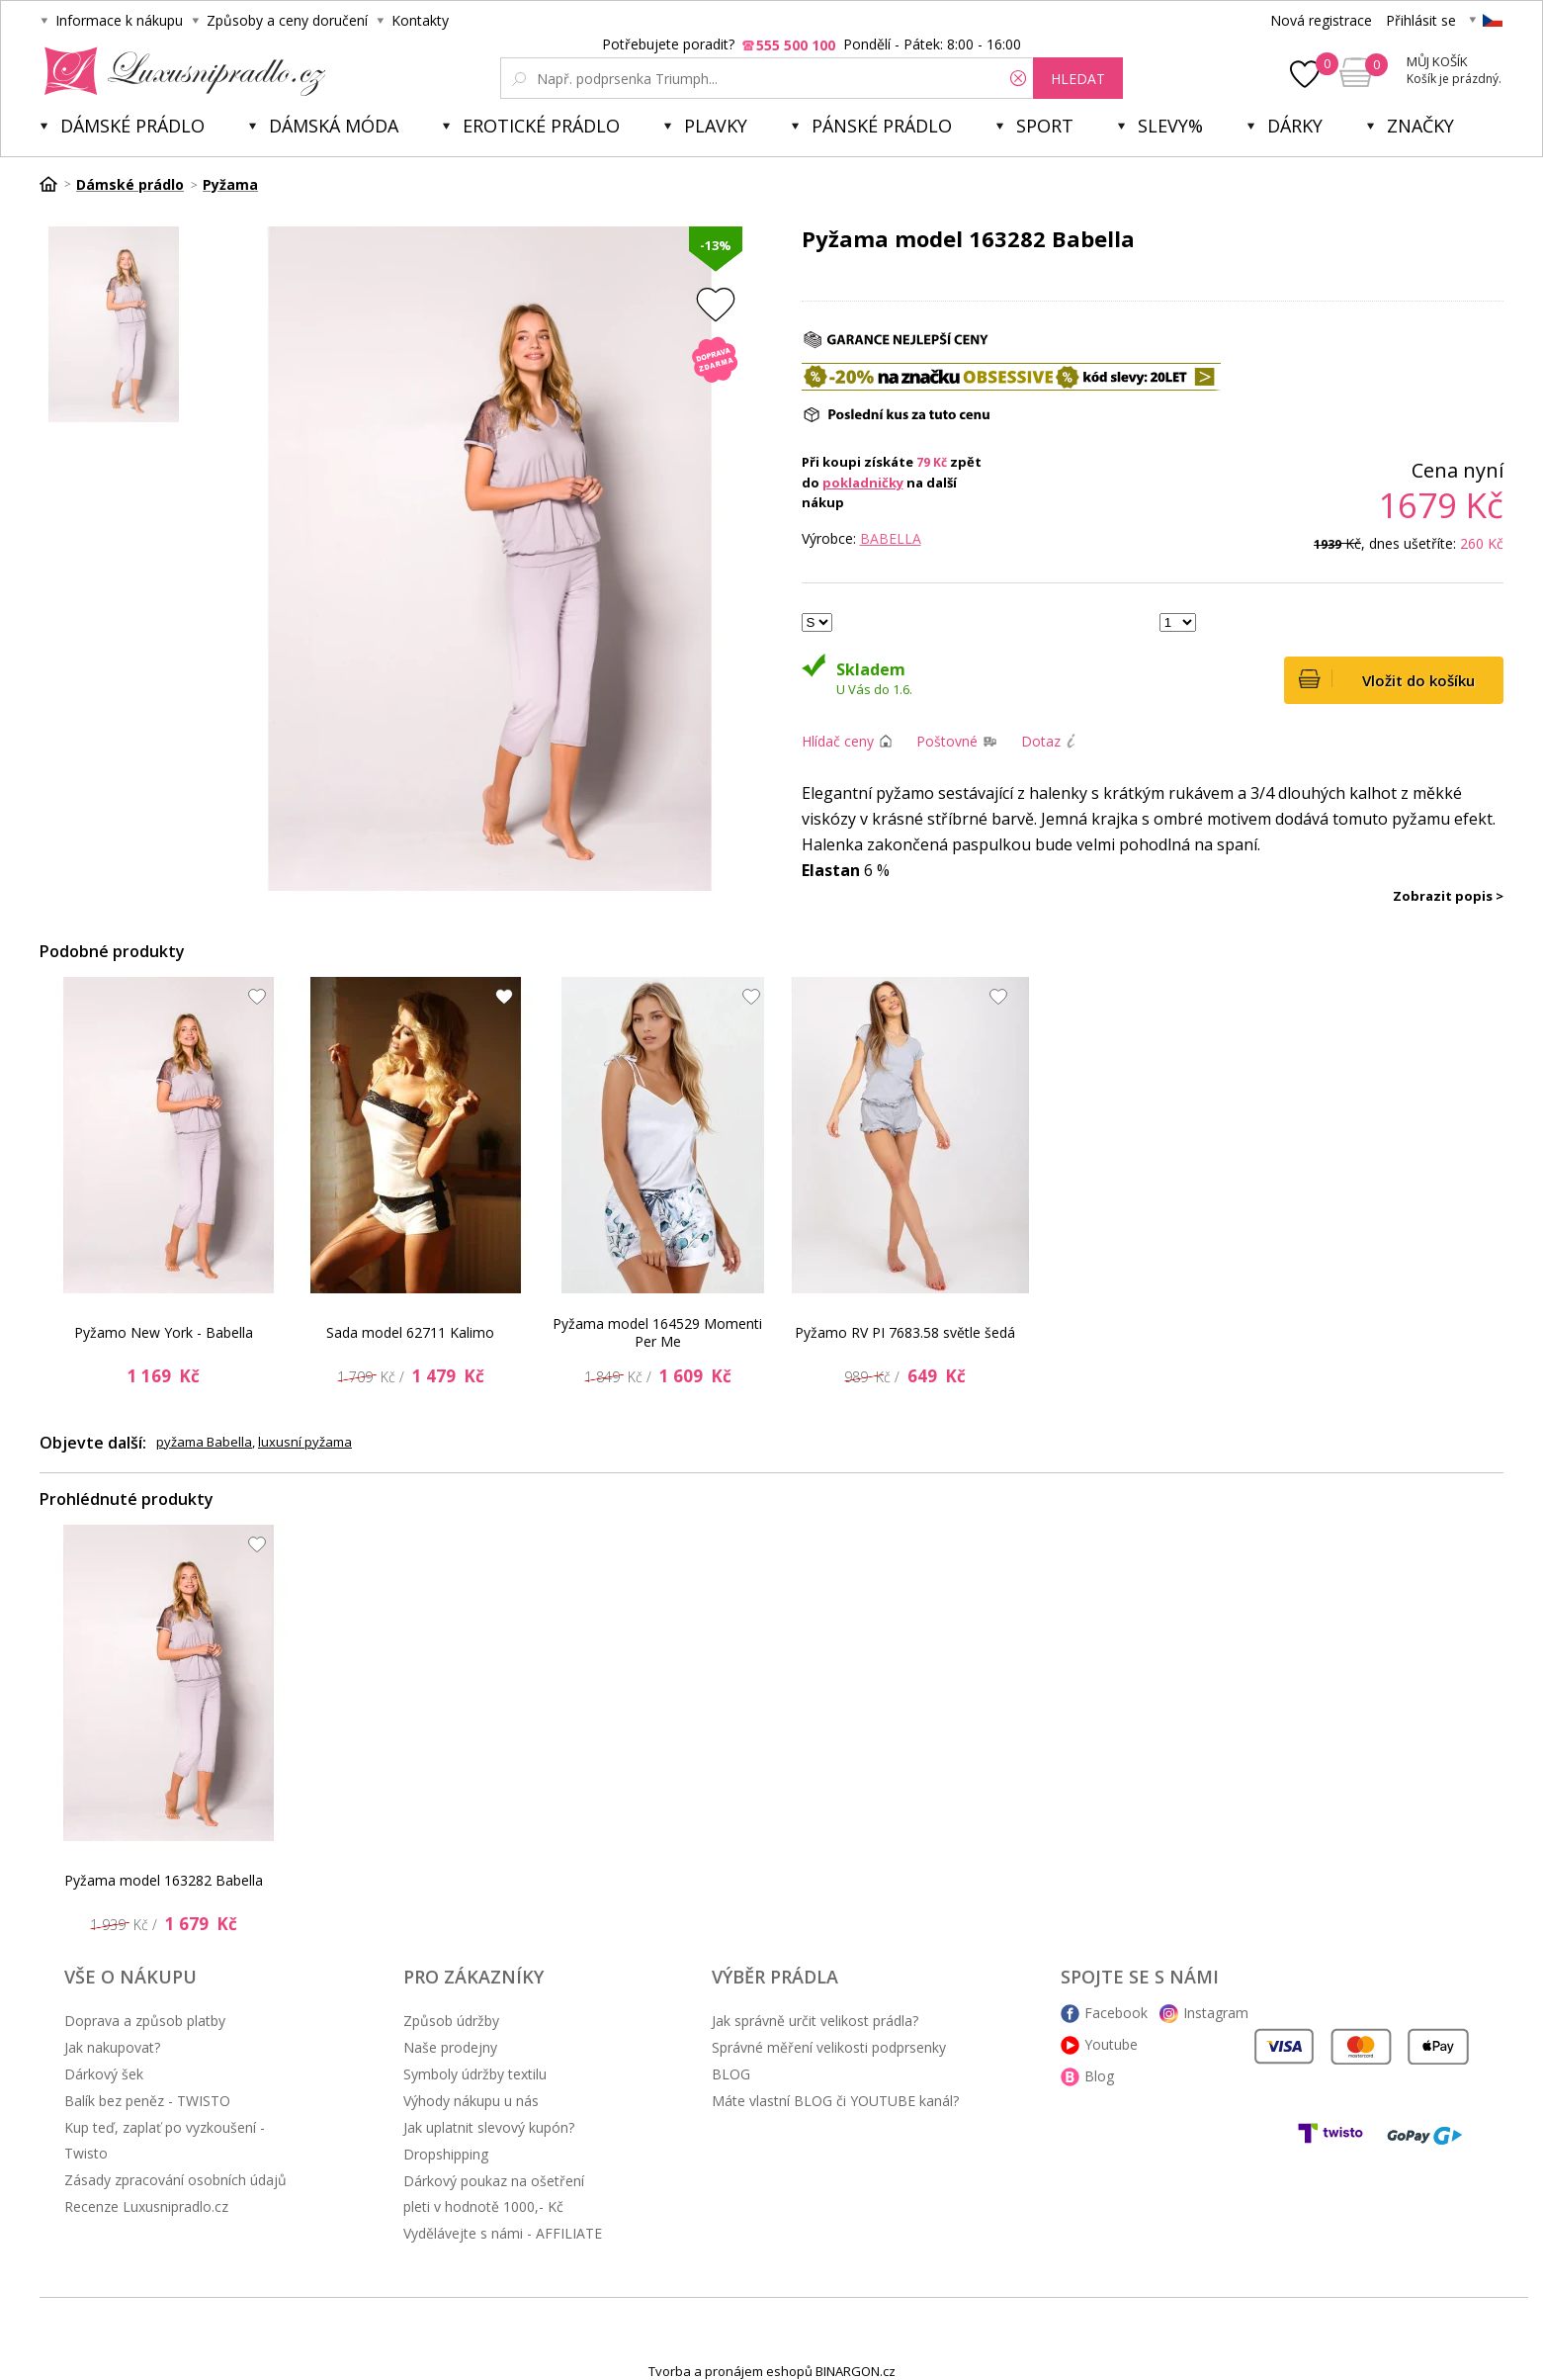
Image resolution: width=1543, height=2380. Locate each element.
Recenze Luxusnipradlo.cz (146, 2206)
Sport (1044, 125)
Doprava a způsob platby (144, 2020)
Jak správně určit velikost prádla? (815, 2020)
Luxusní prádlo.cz (179, 71)
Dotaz (1041, 741)
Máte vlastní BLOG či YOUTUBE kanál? (835, 2100)
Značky (1420, 125)
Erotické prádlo (541, 125)
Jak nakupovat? (112, 2047)
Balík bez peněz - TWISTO (147, 2100)
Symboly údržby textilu (475, 2074)
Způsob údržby (451, 2020)
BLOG (731, 2074)
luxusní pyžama (305, 1442)
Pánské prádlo (882, 125)
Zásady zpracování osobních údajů (175, 2179)
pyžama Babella (204, 1442)
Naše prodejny (450, 2047)
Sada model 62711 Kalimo (410, 1332)
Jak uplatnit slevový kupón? (488, 2127)
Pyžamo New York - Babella (163, 1332)
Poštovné (947, 741)
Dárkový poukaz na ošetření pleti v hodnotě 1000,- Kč (493, 2193)
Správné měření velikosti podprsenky (829, 2047)
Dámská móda (333, 125)
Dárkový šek (103, 2074)
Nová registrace (1321, 20)
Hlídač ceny (838, 741)
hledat (1078, 78)
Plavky (715, 125)
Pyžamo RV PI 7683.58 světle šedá (905, 1332)
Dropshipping (445, 2154)
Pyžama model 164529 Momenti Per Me (657, 1332)
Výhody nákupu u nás (471, 2100)
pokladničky (862, 482)
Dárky (1295, 125)
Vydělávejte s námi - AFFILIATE (502, 2233)
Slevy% (1170, 125)
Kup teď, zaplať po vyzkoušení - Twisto (164, 2140)
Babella (890, 538)
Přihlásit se (1421, 20)
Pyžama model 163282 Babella (163, 1880)
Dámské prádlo (132, 125)
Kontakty (420, 20)
